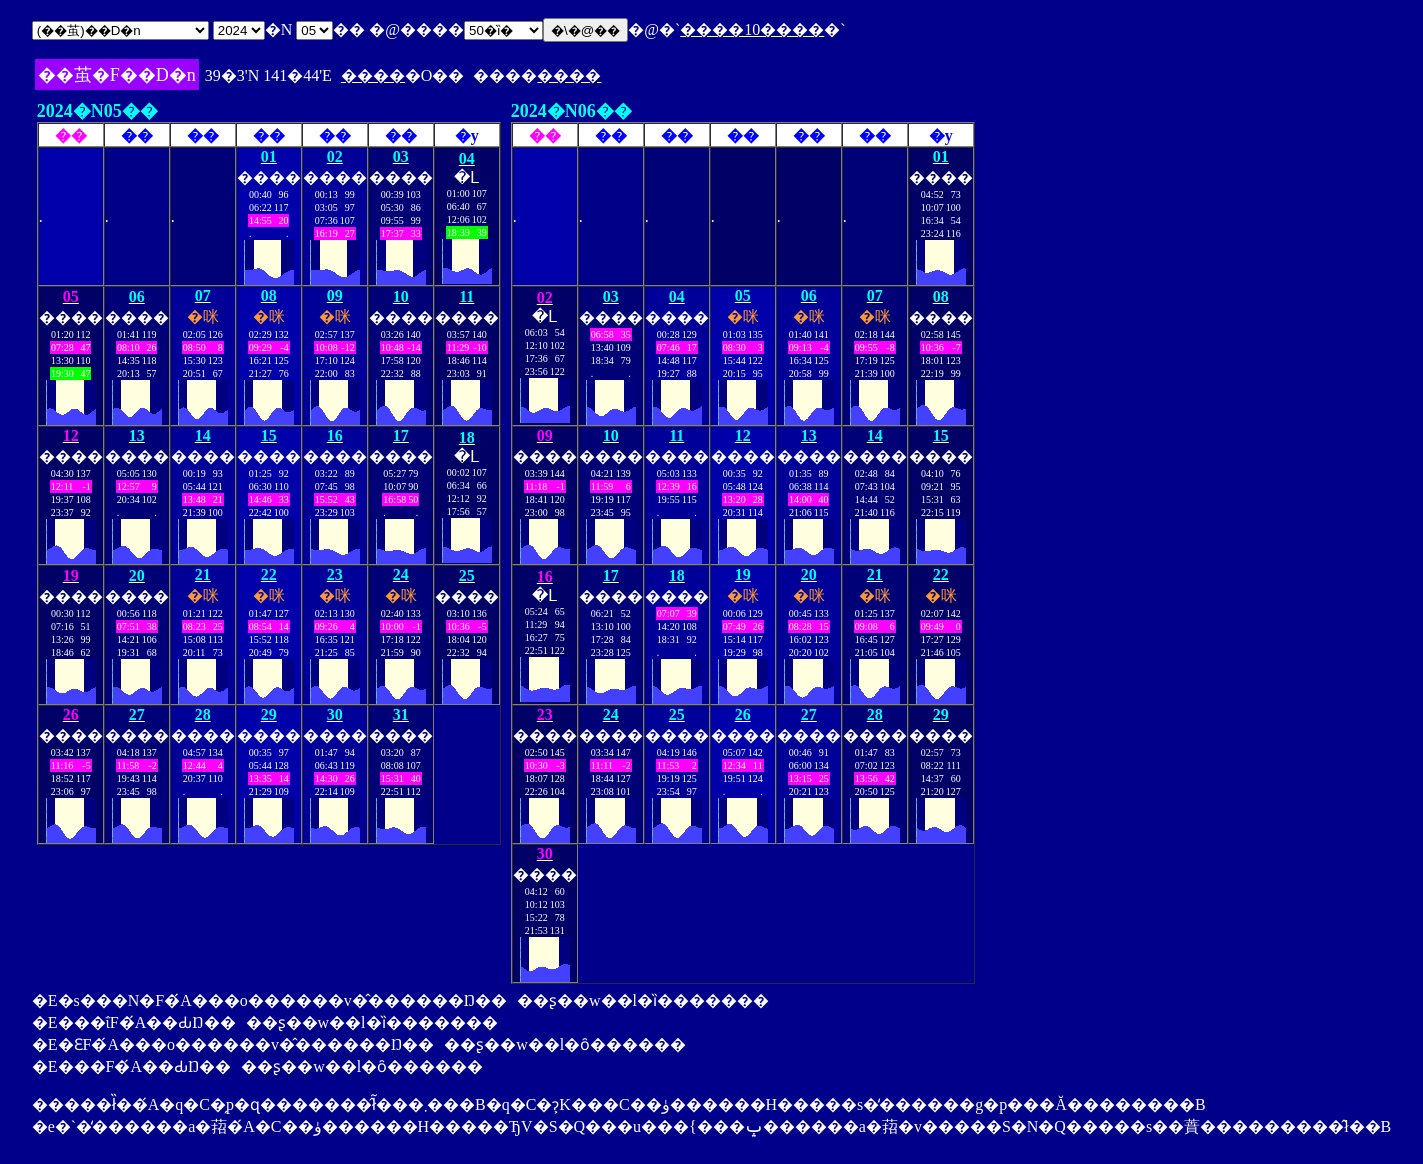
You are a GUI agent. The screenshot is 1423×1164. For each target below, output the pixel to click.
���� (373, 75)
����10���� (752, 29)
